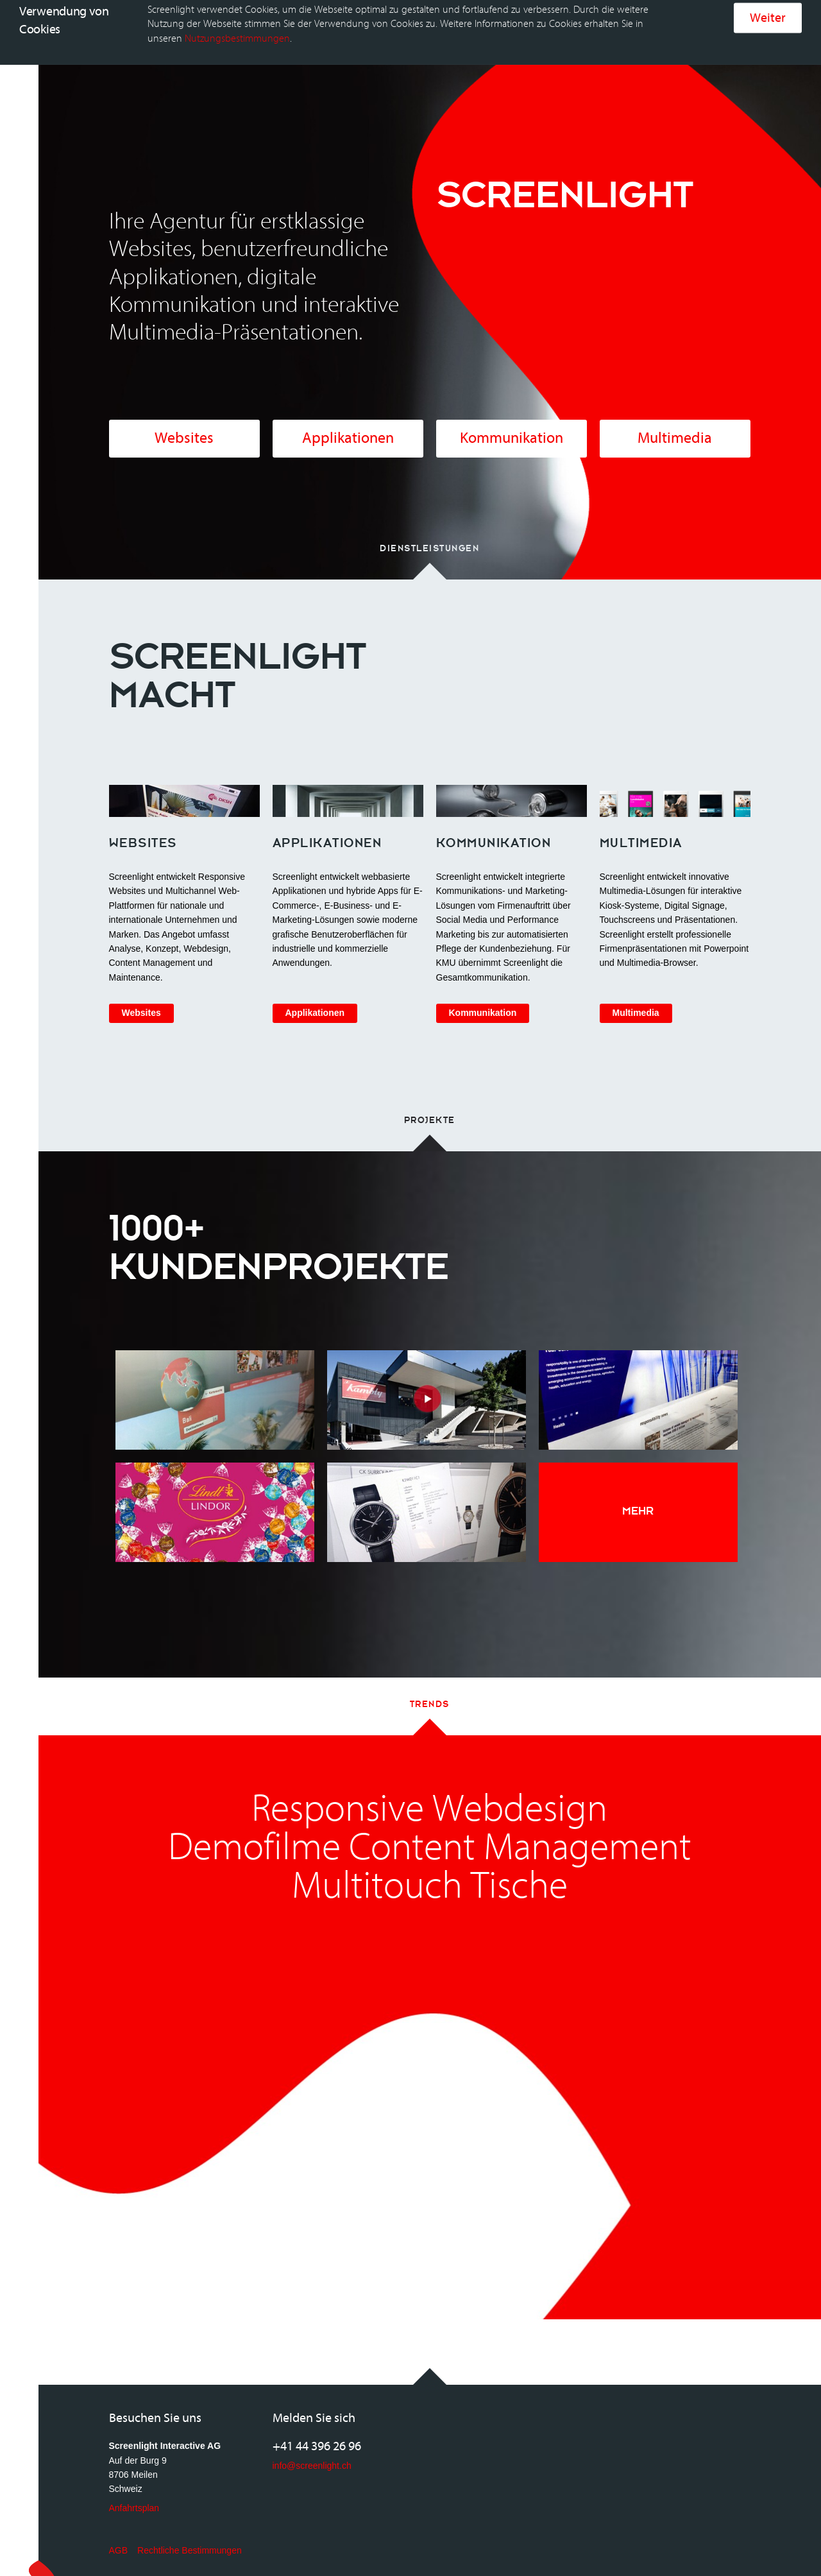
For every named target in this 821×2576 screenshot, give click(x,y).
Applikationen (348, 419)
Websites (184, 419)
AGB (118, 2532)
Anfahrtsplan (134, 2489)
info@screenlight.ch (312, 2447)
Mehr (638, 1492)
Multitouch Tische (430, 1867)
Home (153, 18)
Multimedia (675, 419)
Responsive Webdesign (429, 1790)
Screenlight (87, 18)
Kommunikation (511, 419)
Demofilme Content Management (429, 1829)
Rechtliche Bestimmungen (189, 2532)
